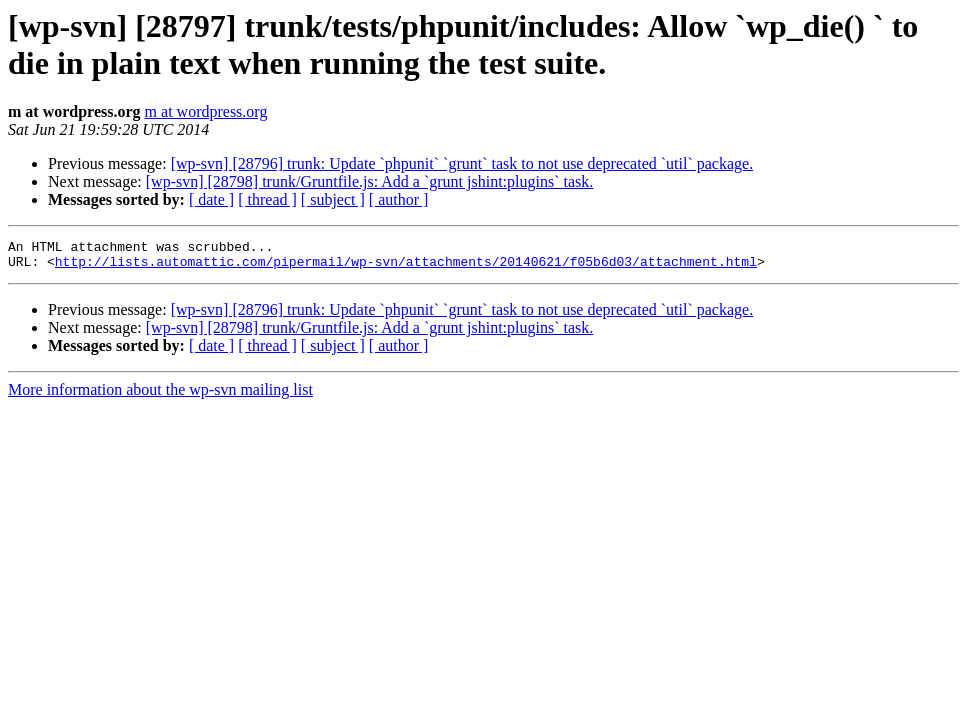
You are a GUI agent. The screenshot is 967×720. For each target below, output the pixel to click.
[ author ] (399, 199)
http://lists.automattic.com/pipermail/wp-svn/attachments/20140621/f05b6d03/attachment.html (406, 267)
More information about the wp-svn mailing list (160, 395)
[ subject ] (333, 199)
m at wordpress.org (206, 111)
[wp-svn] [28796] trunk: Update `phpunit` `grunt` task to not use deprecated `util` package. (462, 163)
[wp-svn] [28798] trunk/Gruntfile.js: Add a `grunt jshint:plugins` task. (370, 181)
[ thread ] (267, 199)
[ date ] (211, 199)
